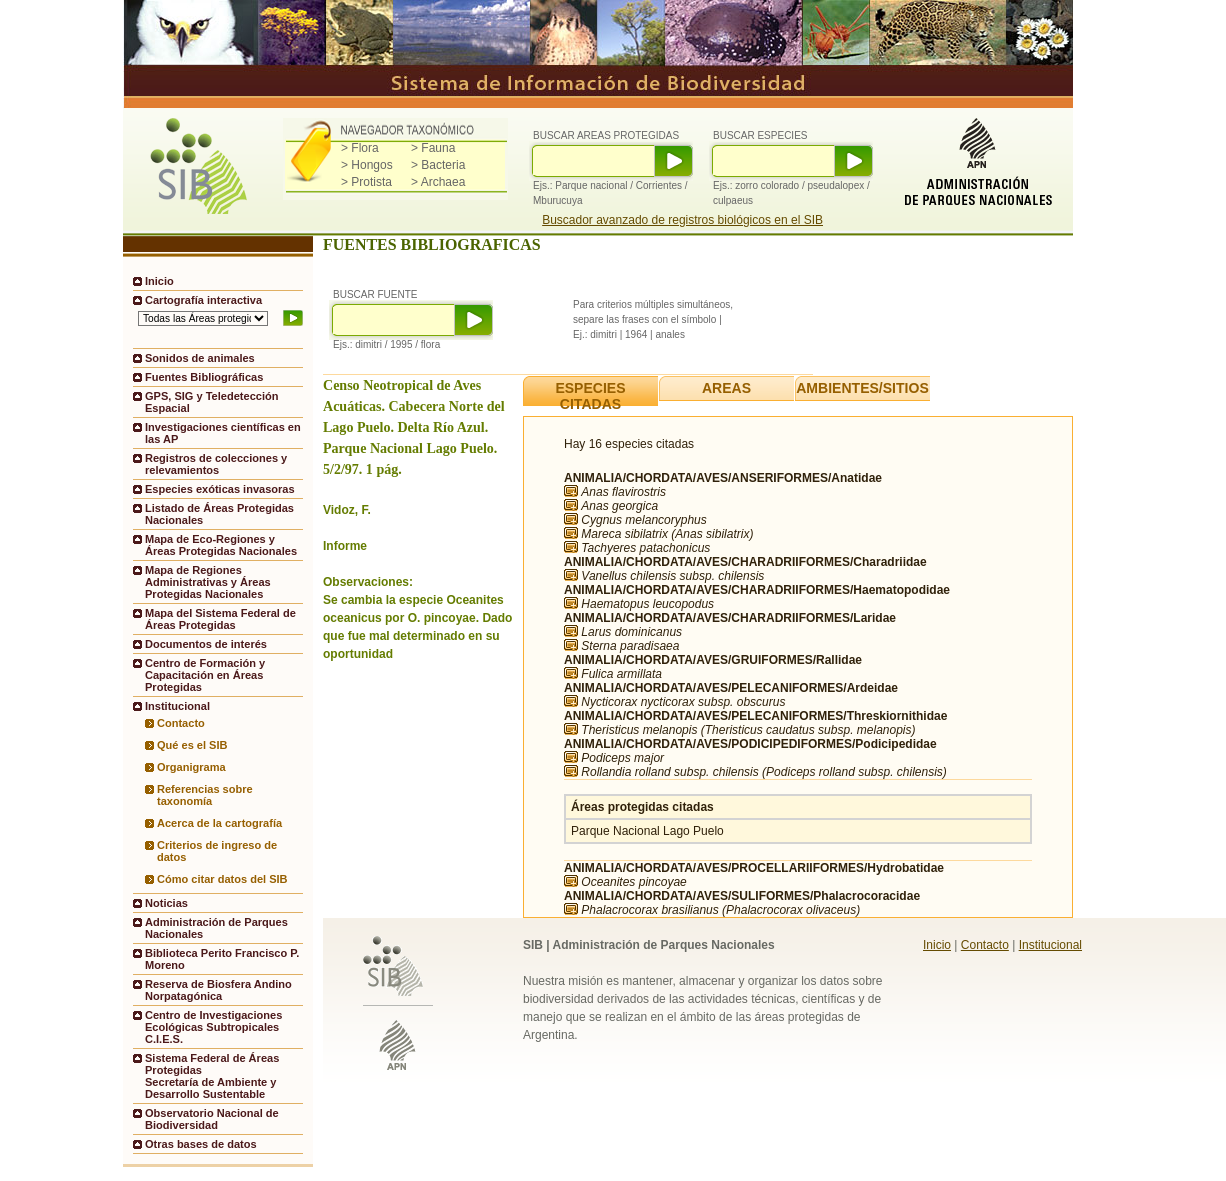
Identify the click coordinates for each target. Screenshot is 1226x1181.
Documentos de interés (206, 644)
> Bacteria (438, 165)
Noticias (166, 903)
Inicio (159, 281)
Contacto (181, 723)
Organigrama (191, 767)
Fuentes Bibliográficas (204, 377)
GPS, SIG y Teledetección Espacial (211, 402)
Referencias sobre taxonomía (205, 795)
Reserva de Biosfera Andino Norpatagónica (218, 990)
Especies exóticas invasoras (220, 489)
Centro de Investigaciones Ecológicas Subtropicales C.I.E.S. (213, 1027)
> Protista (366, 182)
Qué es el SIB (192, 745)
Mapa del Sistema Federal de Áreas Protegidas (220, 619)
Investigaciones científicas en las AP (223, 433)
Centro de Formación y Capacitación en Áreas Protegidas (205, 675)
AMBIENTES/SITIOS (862, 388)
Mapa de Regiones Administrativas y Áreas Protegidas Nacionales (208, 582)
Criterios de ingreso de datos (217, 851)
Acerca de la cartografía (219, 823)
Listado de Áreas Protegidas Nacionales (219, 514)
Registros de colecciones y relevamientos (216, 464)
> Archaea (438, 182)
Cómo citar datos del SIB (222, 879)
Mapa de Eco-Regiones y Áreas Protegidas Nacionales (221, 545)
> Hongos (367, 165)
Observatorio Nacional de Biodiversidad (212, 1119)
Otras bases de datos (201, 1144)
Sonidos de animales (200, 358)
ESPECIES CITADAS (590, 396)
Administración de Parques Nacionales (216, 928)
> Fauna (433, 148)
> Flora (360, 148)
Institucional (1050, 945)
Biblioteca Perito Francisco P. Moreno (222, 959)
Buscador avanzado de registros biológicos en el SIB (682, 220)
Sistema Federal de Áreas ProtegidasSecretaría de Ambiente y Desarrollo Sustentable (212, 1076)
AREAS (726, 388)
